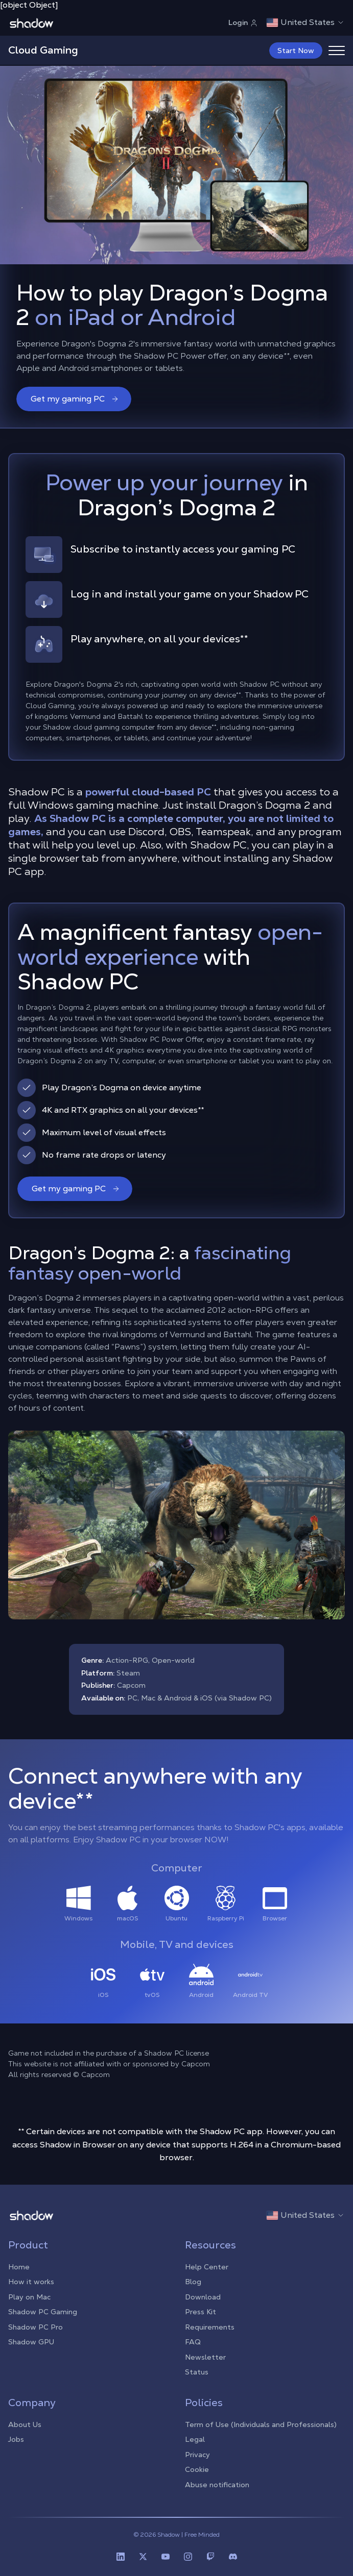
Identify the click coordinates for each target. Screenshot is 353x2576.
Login (243, 22)
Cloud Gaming (43, 50)
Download (203, 2297)
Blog (193, 2281)
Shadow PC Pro (35, 2327)
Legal (195, 2439)
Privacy (197, 2454)
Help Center (206, 2266)
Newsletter (205, 2357)
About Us (24, 2424)
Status (196, 2372)
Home (19, 2266)
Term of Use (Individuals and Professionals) (261, 2424)
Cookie (197, 2469)
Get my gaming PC (75, 398)
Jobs (16, 2439)
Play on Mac (29, 2297)
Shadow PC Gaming (42, 2311)
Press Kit (200, 2311)
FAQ (193, 2341)
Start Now (295, 50)
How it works (31, 2281)
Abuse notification (217, 2484)
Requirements (209, 2327)
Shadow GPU (31, 2341)
